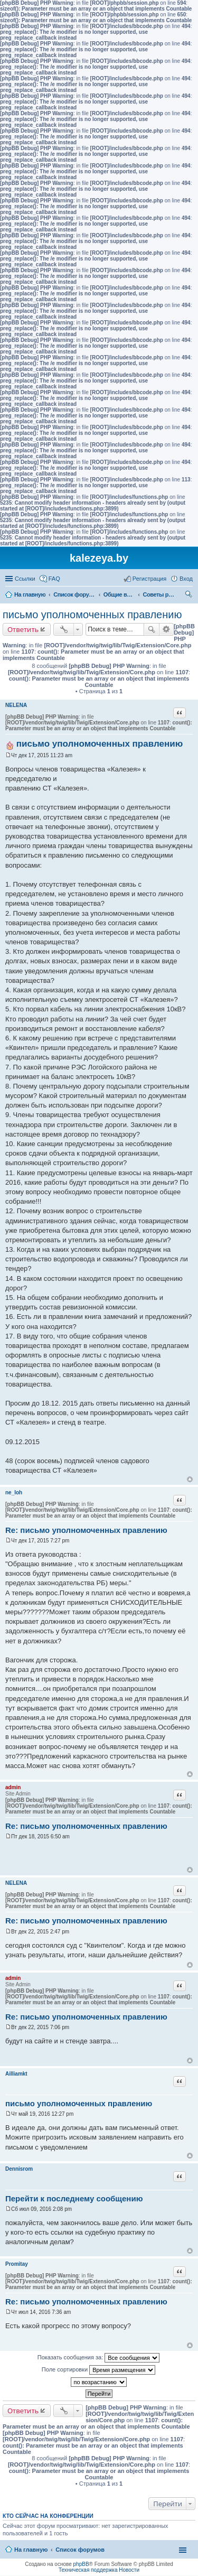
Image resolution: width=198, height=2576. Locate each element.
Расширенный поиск (166, 629)
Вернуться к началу (190, 1479)
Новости (129, 2570)
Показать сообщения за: (98, 2358)
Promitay (16, 2264)
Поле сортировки (98, 2370)
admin (13, 1787)
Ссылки (25, 578)
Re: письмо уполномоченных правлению (86, 1530)
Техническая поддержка (88, 2570)
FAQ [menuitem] (54, 578)
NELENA (16, 705)
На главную (29, 594)
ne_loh (13, 1492)
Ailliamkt (16, 2074)
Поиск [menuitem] (189, 595)
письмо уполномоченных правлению (92, 614)
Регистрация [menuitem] (149, 578)
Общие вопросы (119, 594)
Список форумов (74, 594)
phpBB (81, 2564)
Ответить (23, 629)
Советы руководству (158, 594)
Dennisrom (19, 2169)
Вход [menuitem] (186, 578)
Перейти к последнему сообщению (74, 2198)
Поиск (151, 629)
